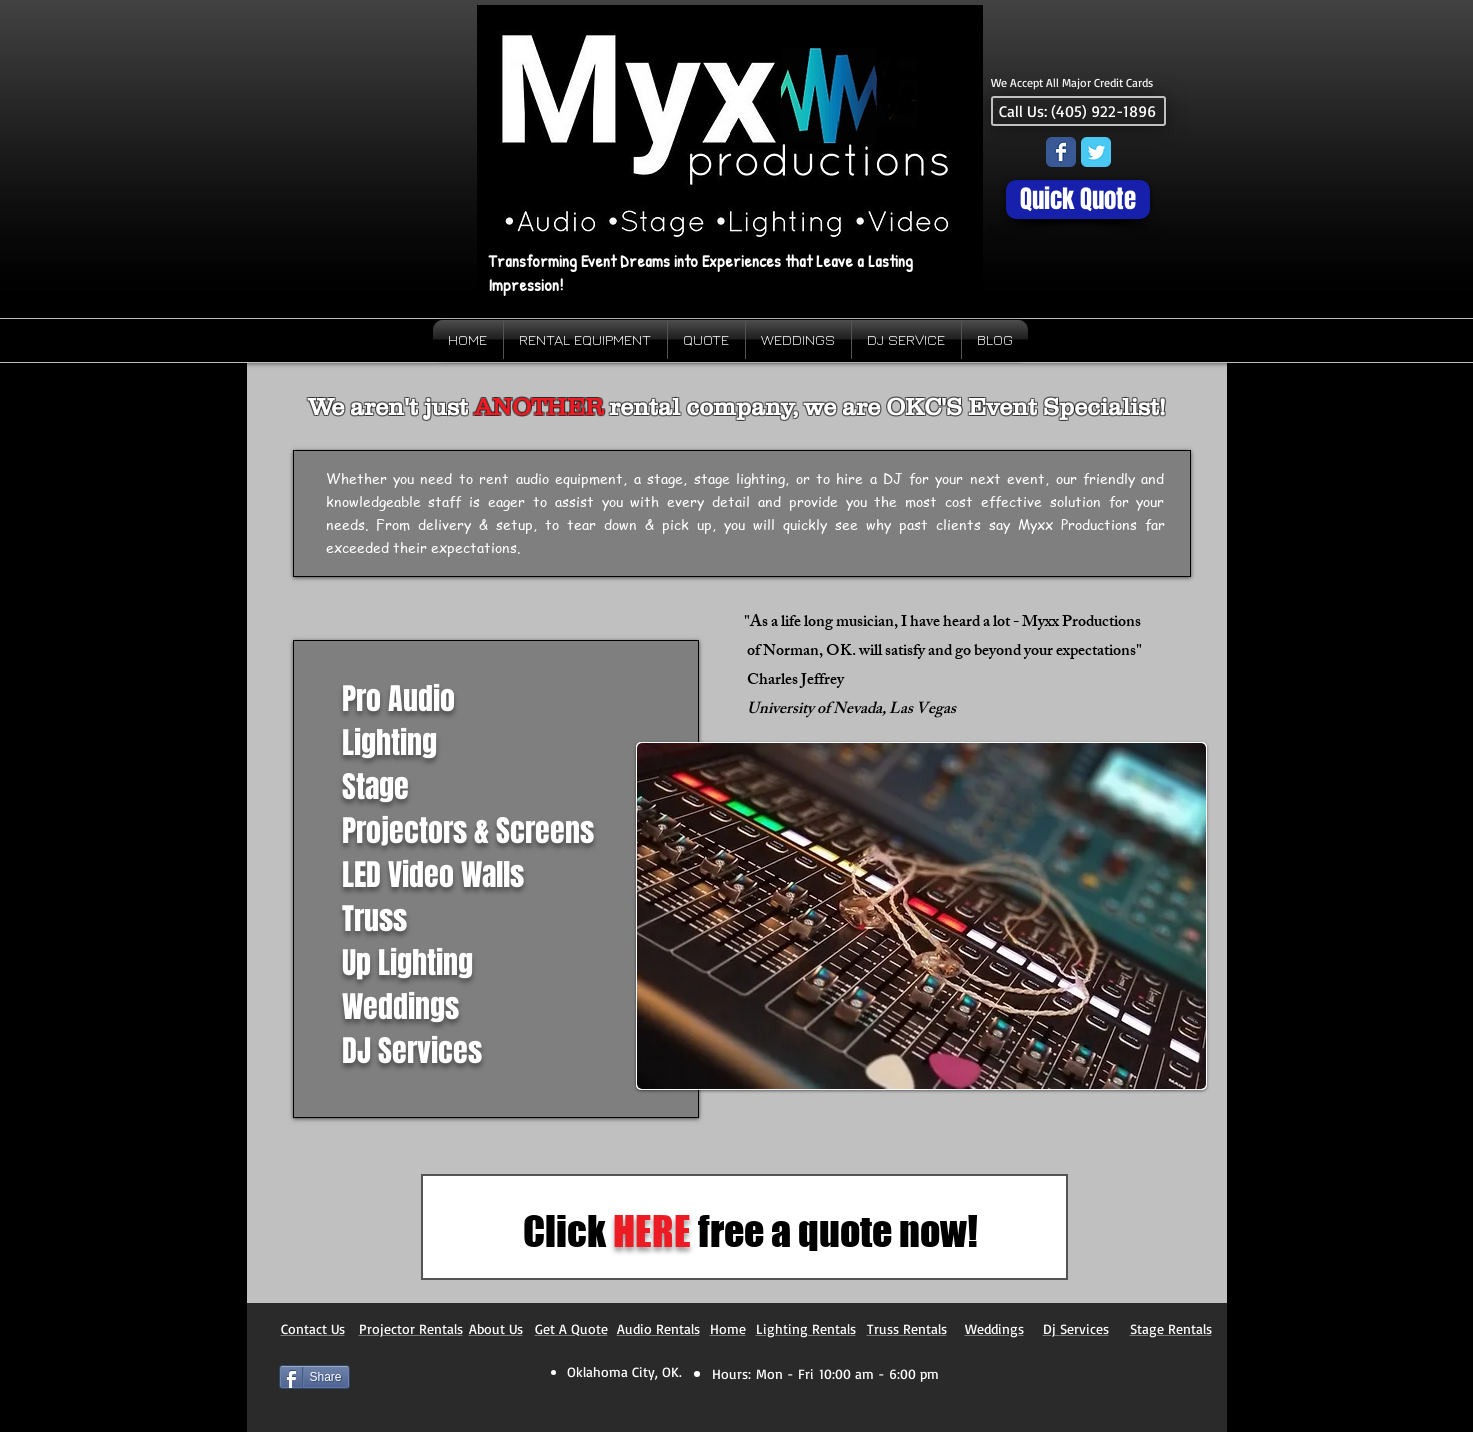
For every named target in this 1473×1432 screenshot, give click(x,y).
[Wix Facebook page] (1061, 152)
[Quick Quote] (1078, 199)
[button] (921, 916)
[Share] (314, 1377)
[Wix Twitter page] (1096, 152)
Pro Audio (398, 699)
